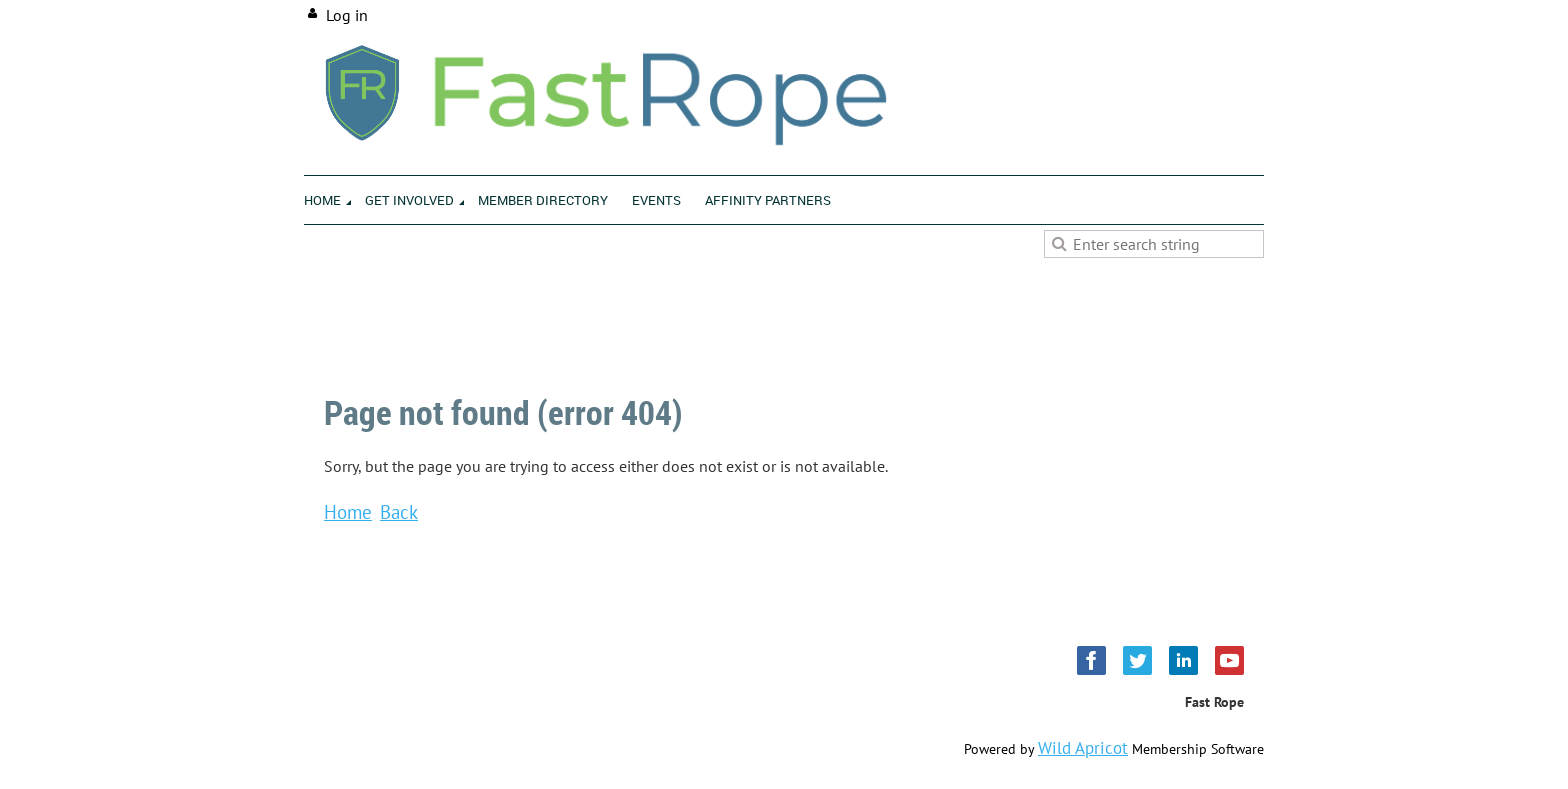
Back (399, 511)
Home (348, 511)
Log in (347, 15)
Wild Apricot (1083, 748)
